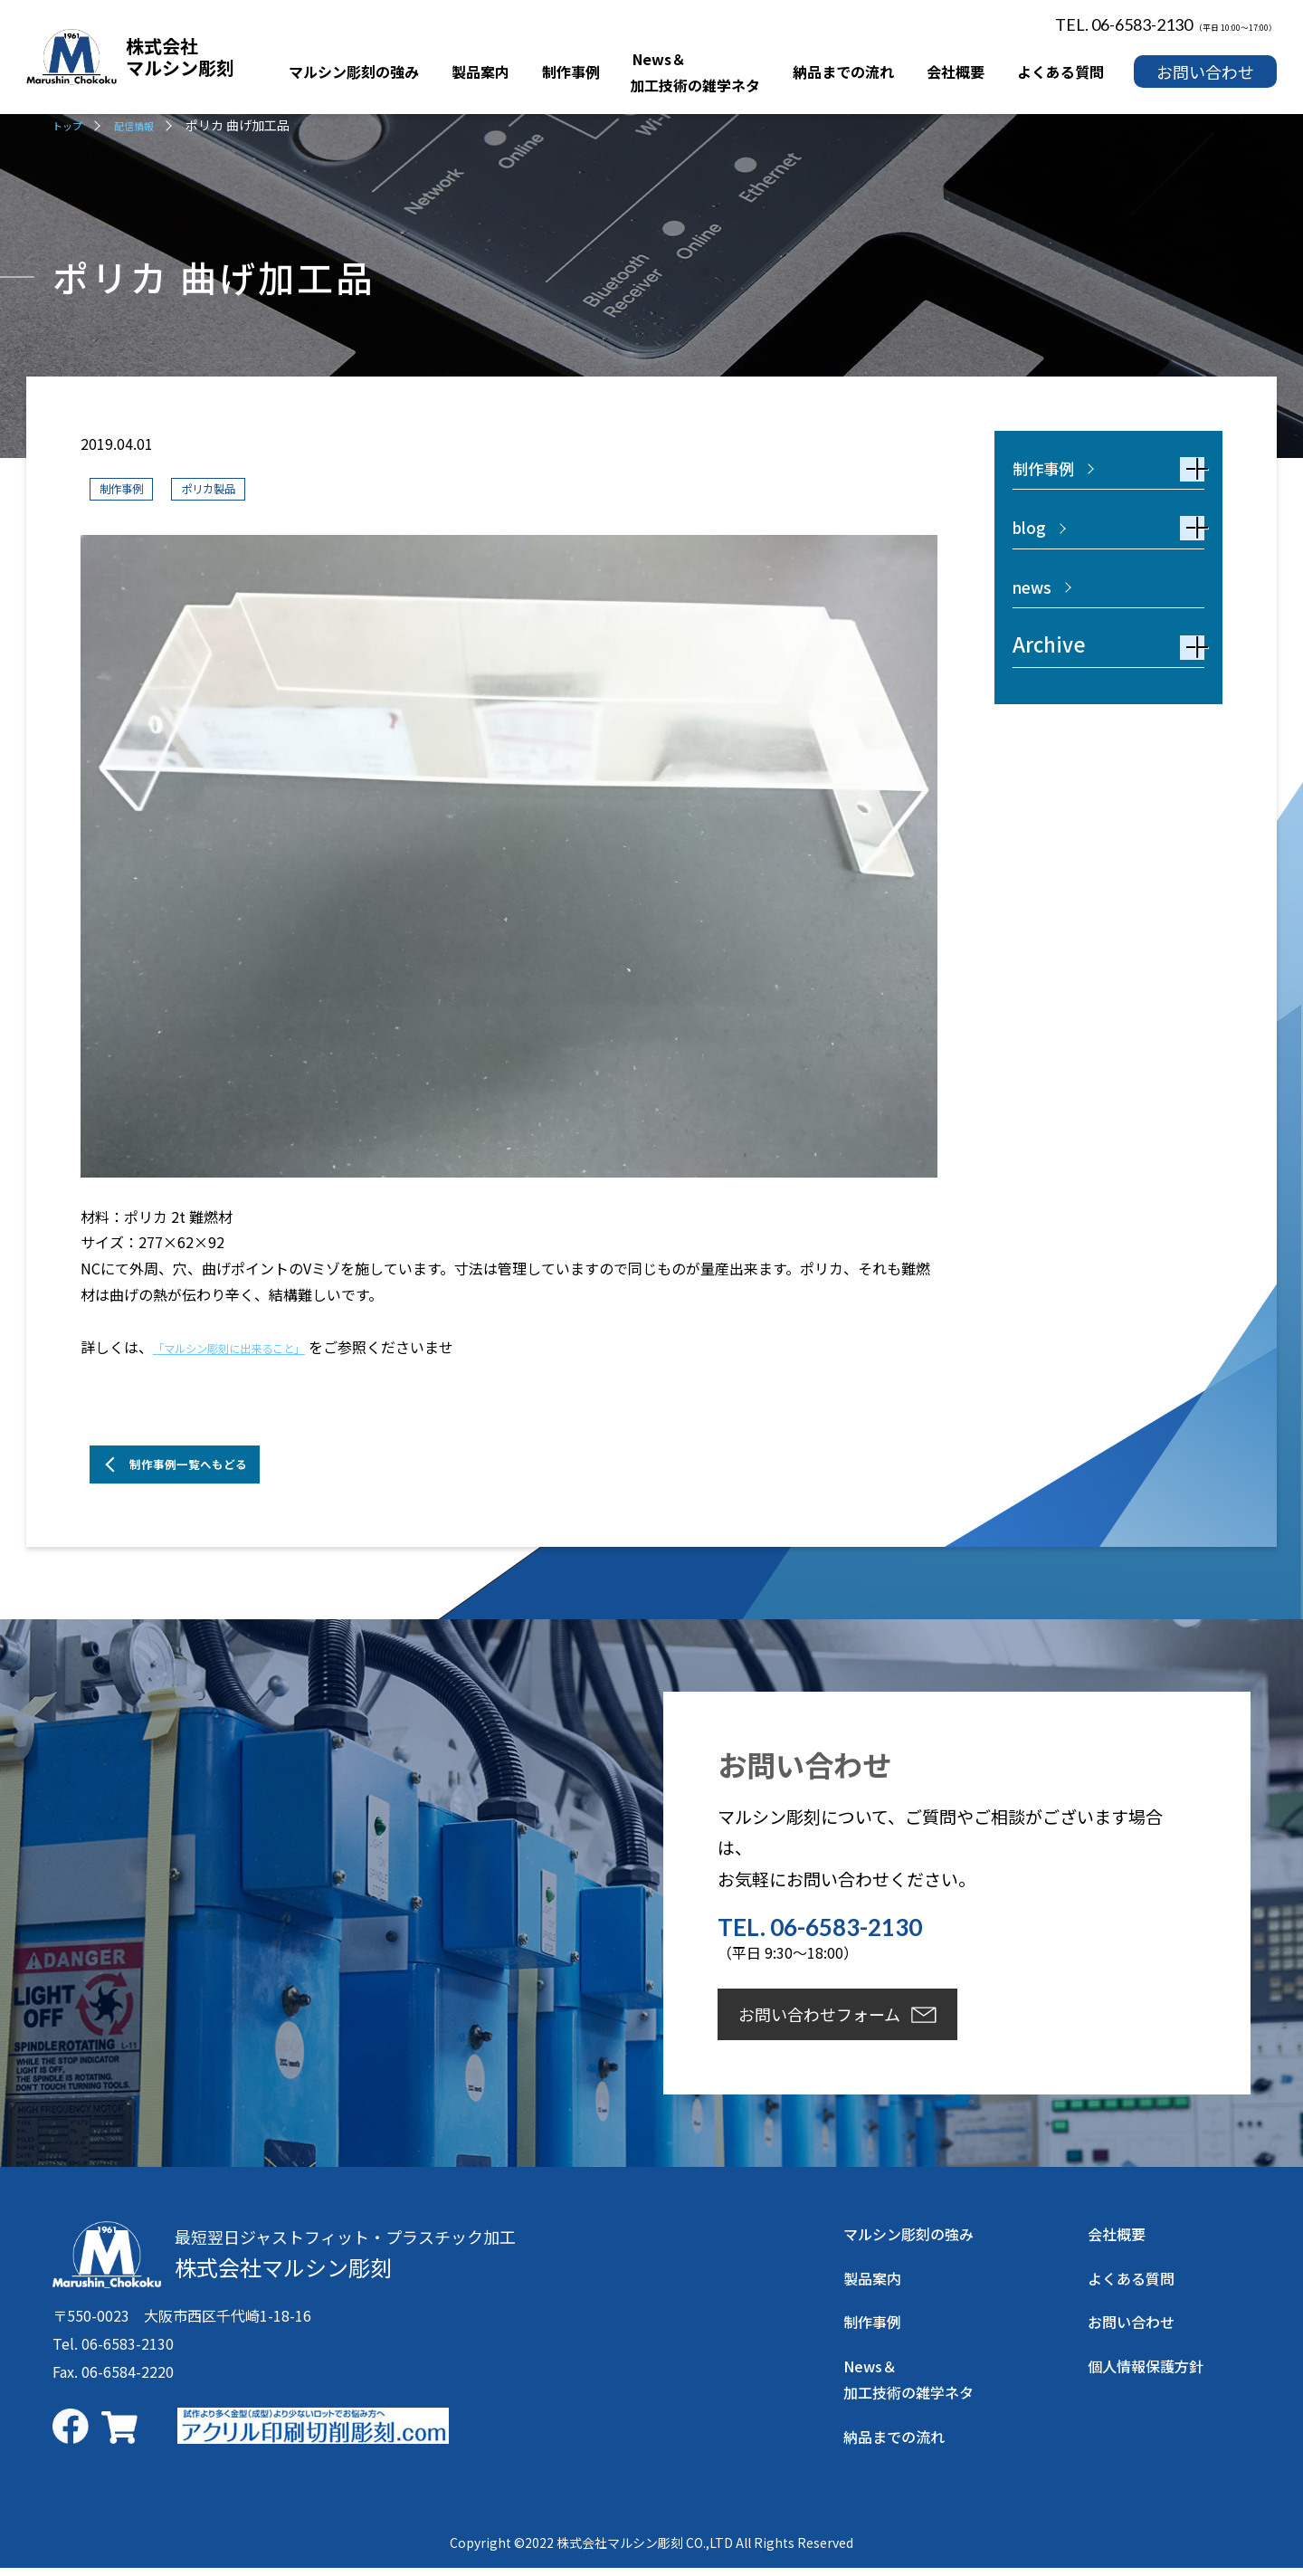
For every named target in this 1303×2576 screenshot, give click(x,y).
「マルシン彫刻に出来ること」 (254, 1349)
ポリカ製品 (231, 488)
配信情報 (147, 125)
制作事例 (128, 488)
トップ (71, 125)
